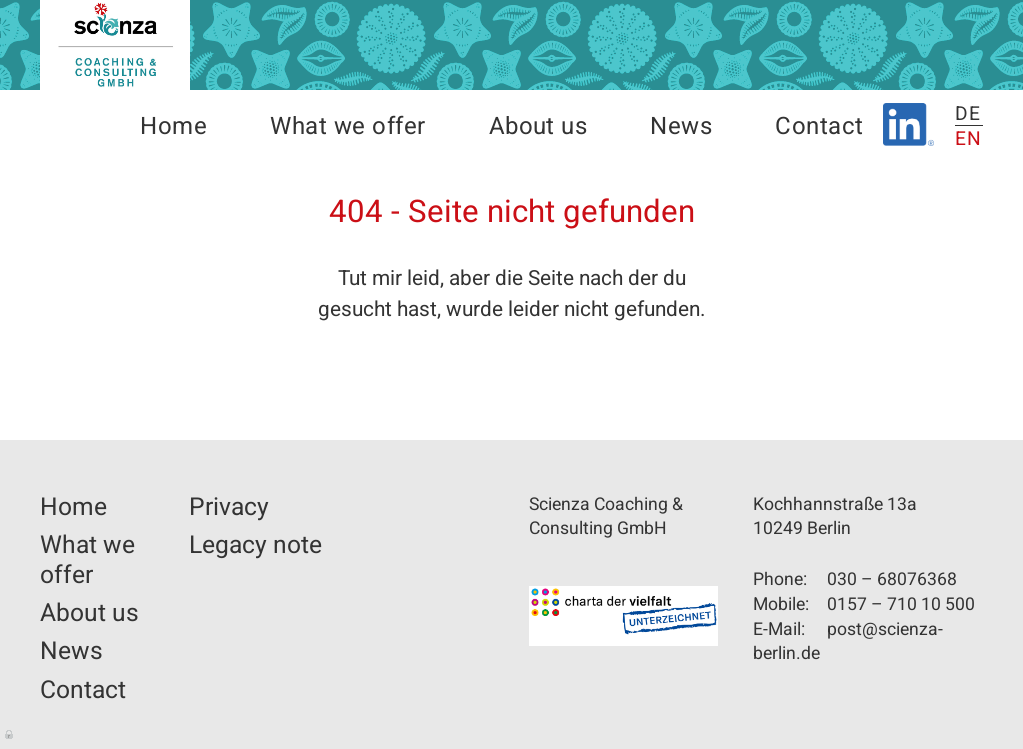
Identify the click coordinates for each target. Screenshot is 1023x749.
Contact (819, 127)
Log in (10, 733)
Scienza (115, 45)
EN (969, 139)
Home (173, 127)
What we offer (347, 127)
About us (538, 127)
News (681, 127)
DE (968, 114)
